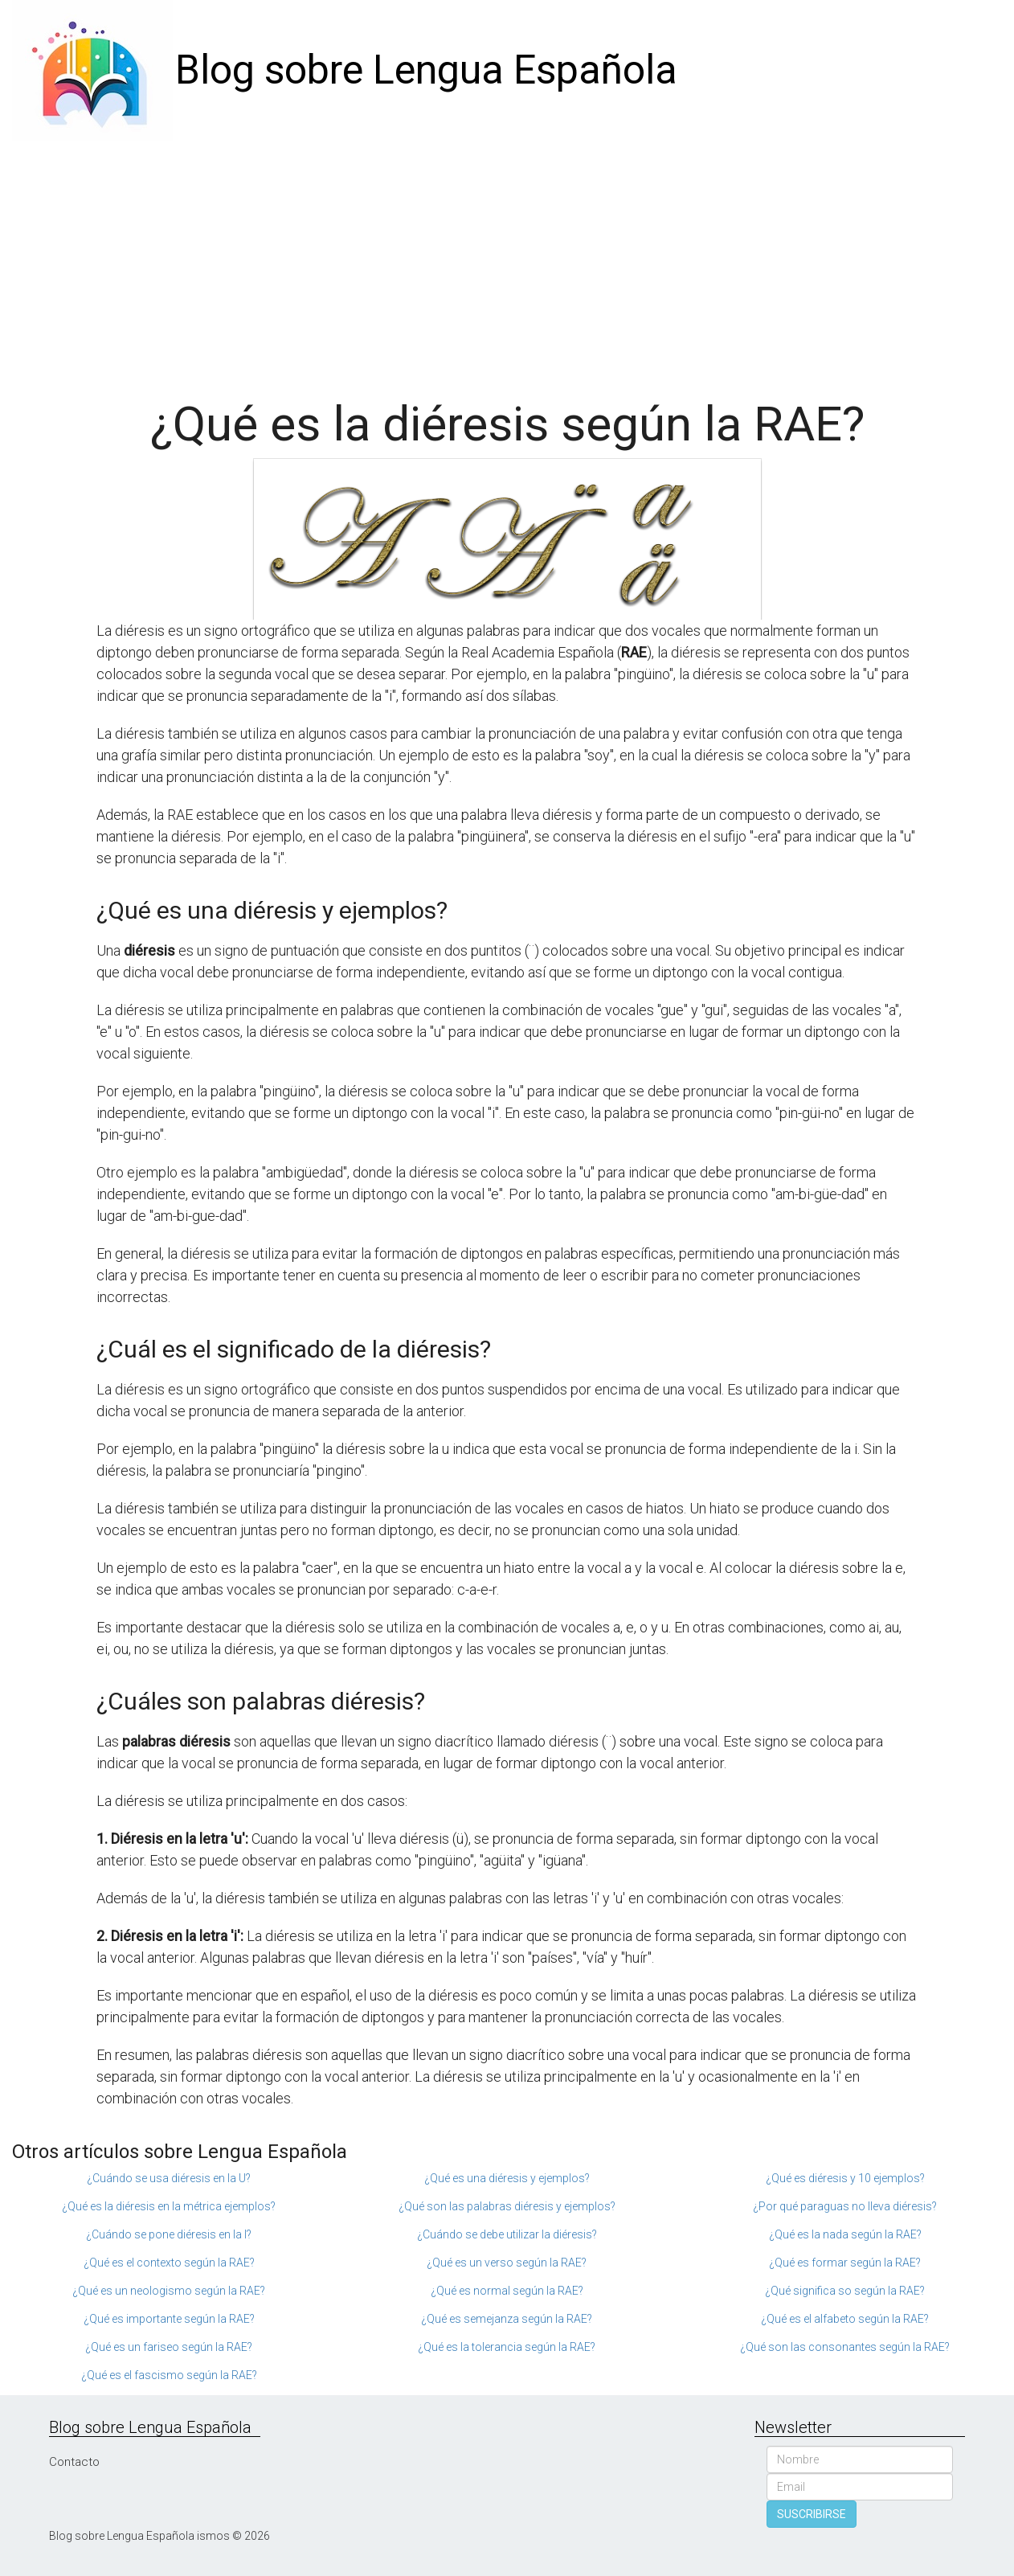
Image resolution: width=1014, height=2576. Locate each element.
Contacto (74, 2462)
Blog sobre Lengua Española (426, 70)
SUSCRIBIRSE (811, 2514)
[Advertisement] (507, 261)
